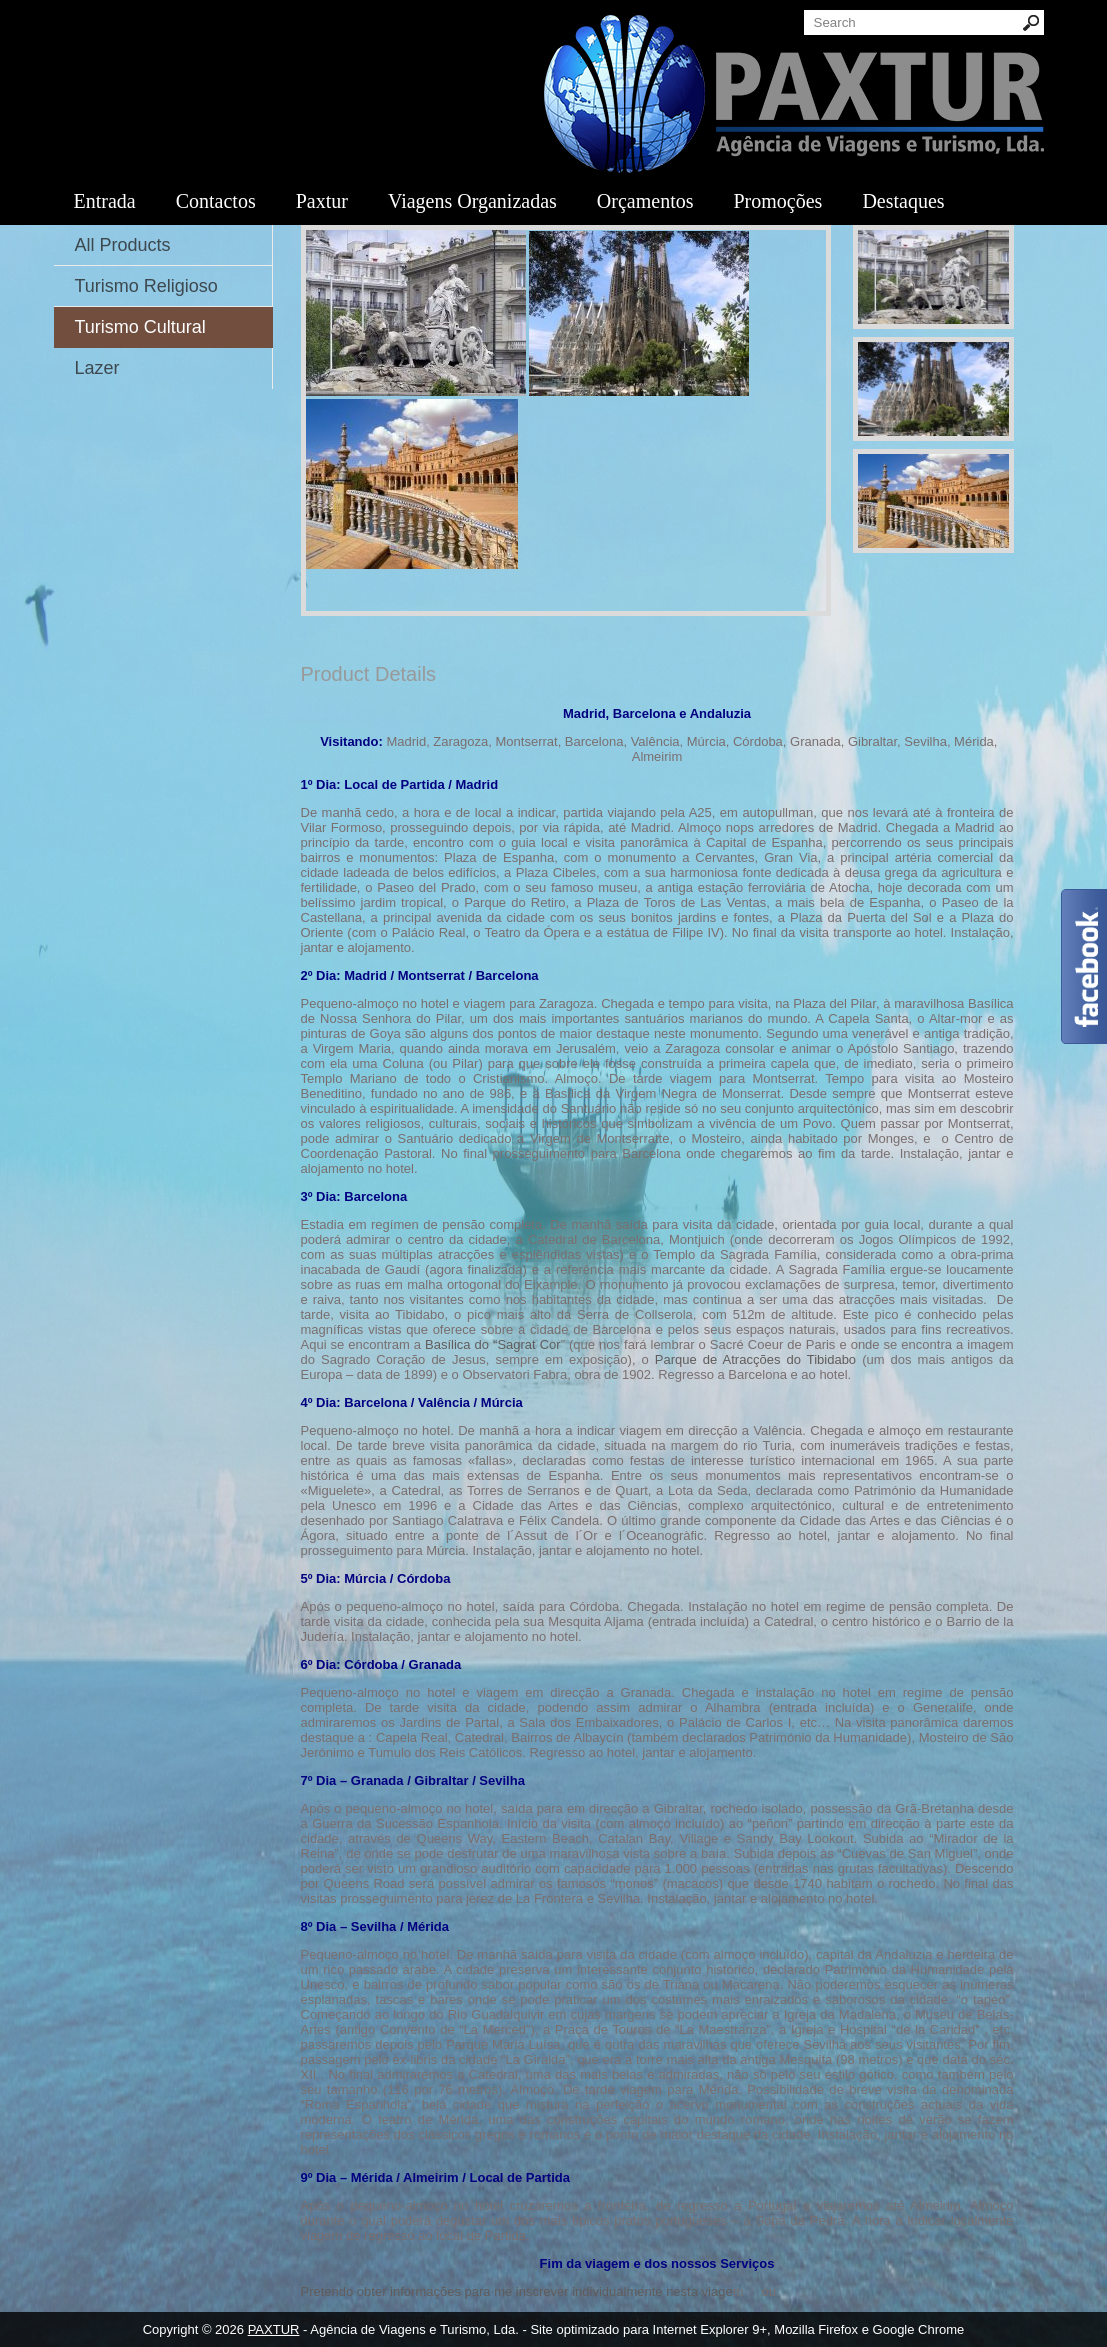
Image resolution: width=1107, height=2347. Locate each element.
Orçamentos (645, 201)
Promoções (777, 201)
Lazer (97, 368)
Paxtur (322, 201)
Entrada (105, 201)
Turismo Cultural (140, 327)
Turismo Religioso (146, 286)
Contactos (216, 201)
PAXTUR (274, 2329)
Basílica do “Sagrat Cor (493, 1344)
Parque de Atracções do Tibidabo (755, 1359)
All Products (123, 245)
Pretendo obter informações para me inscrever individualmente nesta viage (517, 2291)
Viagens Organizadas (472, 201)
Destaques (903, 201)
